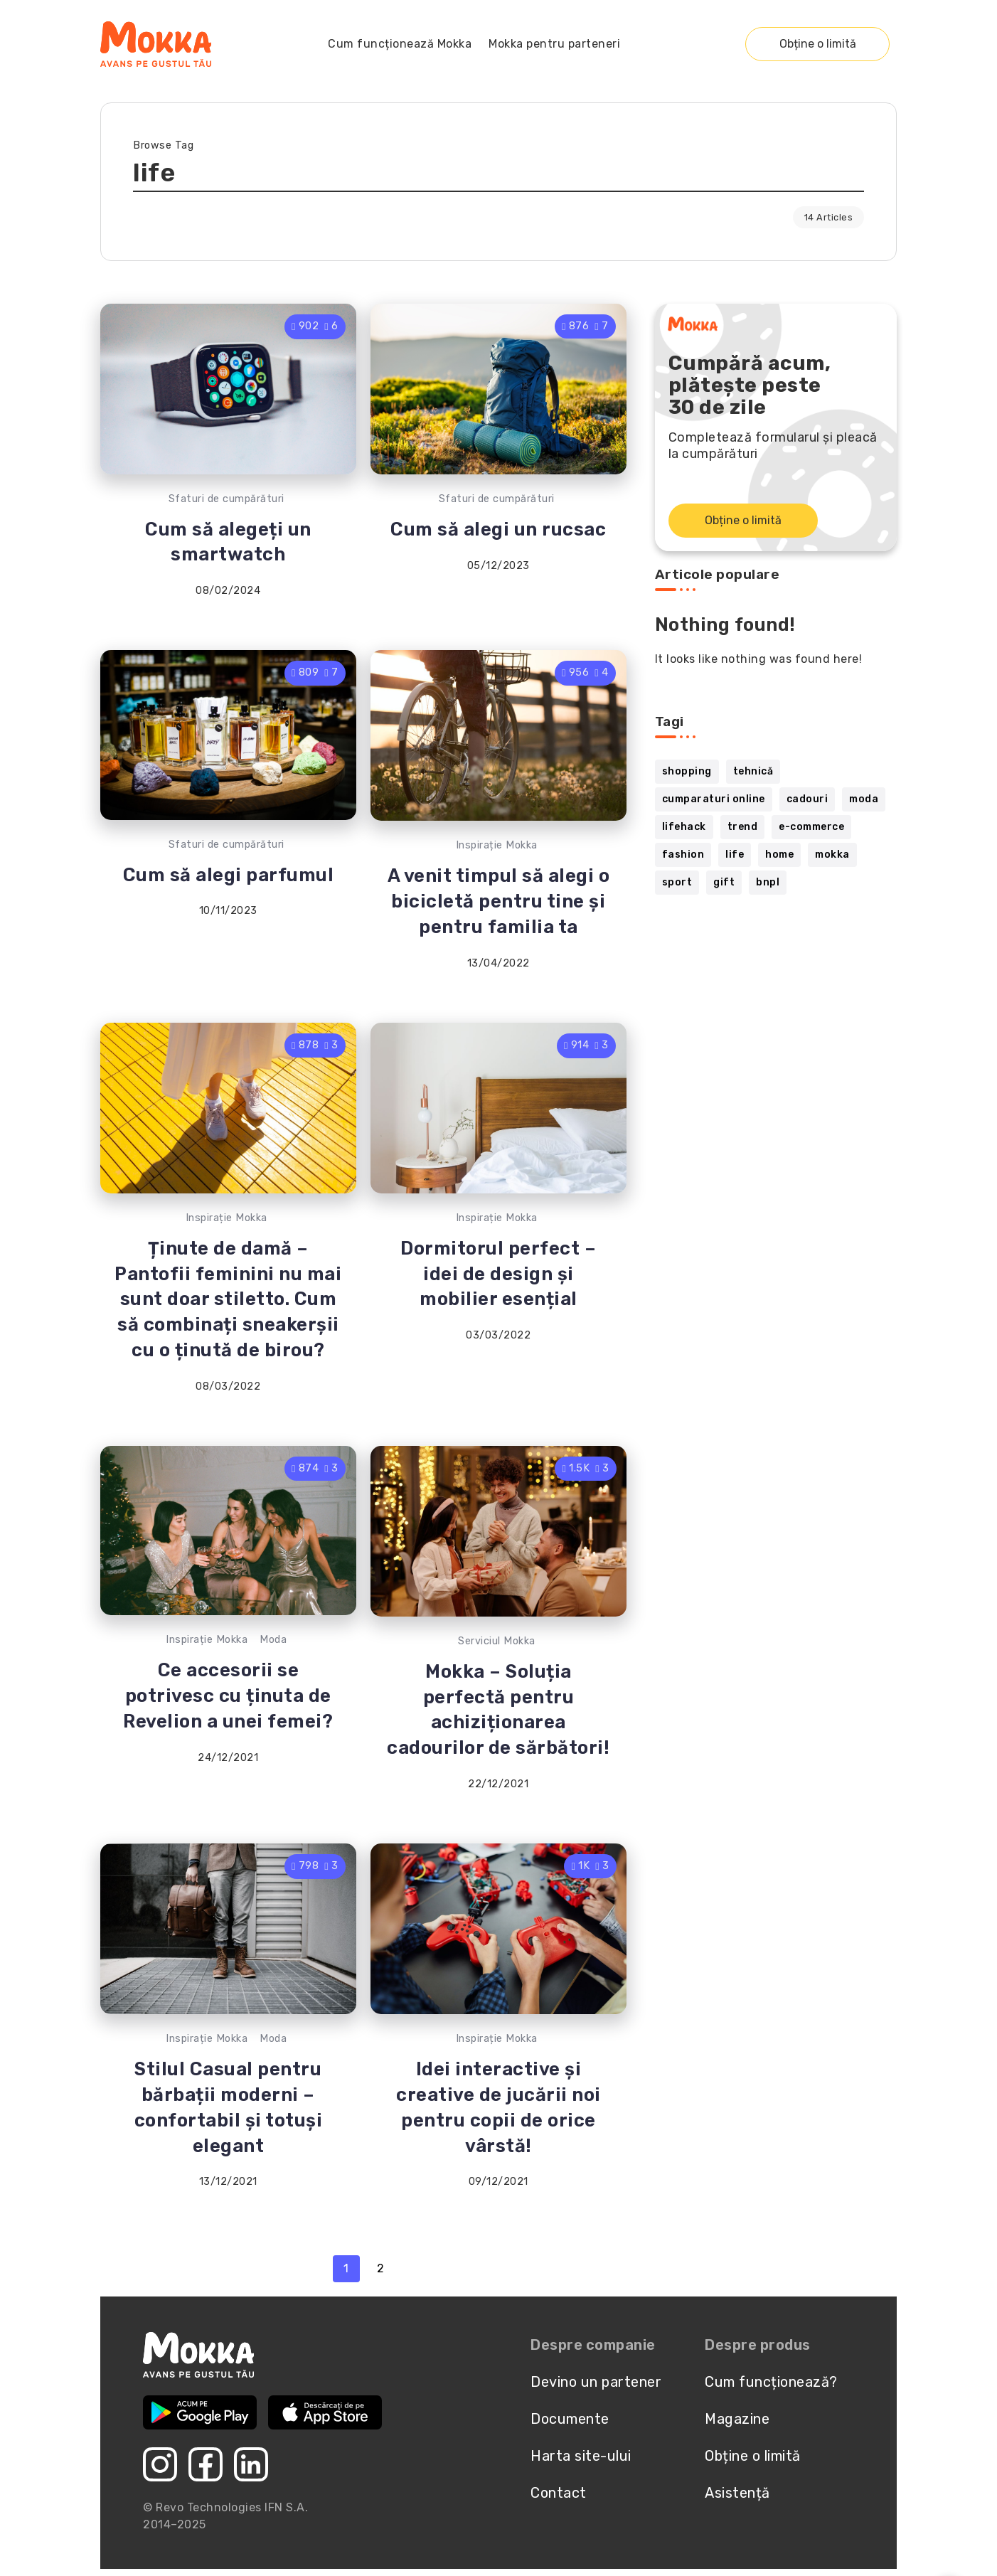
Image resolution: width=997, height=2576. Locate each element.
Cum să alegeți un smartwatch (228, 541)
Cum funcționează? (771, 2381)
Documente (570, 2418)
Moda (273, 1640)
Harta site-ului (581, 2455)
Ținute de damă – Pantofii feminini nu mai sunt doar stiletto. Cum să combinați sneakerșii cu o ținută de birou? (227, 1299)
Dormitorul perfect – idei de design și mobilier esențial (498, 1274)
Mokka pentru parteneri (554, 43)
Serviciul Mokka (496, 1641)
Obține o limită (817, 43)
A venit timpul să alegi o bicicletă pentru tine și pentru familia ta (499, 901)
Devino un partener (596, 2381)
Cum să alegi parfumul (228, 874)
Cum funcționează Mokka (399, 43)
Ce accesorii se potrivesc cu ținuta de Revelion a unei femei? (228, 1695)
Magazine (737, 2418)
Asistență (737, 2492)
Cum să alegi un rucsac (498, 529)
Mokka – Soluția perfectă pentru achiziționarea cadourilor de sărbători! (498, 1709)
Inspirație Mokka (497, 845)
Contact (559, 2492)
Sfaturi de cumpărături (226, 499)
